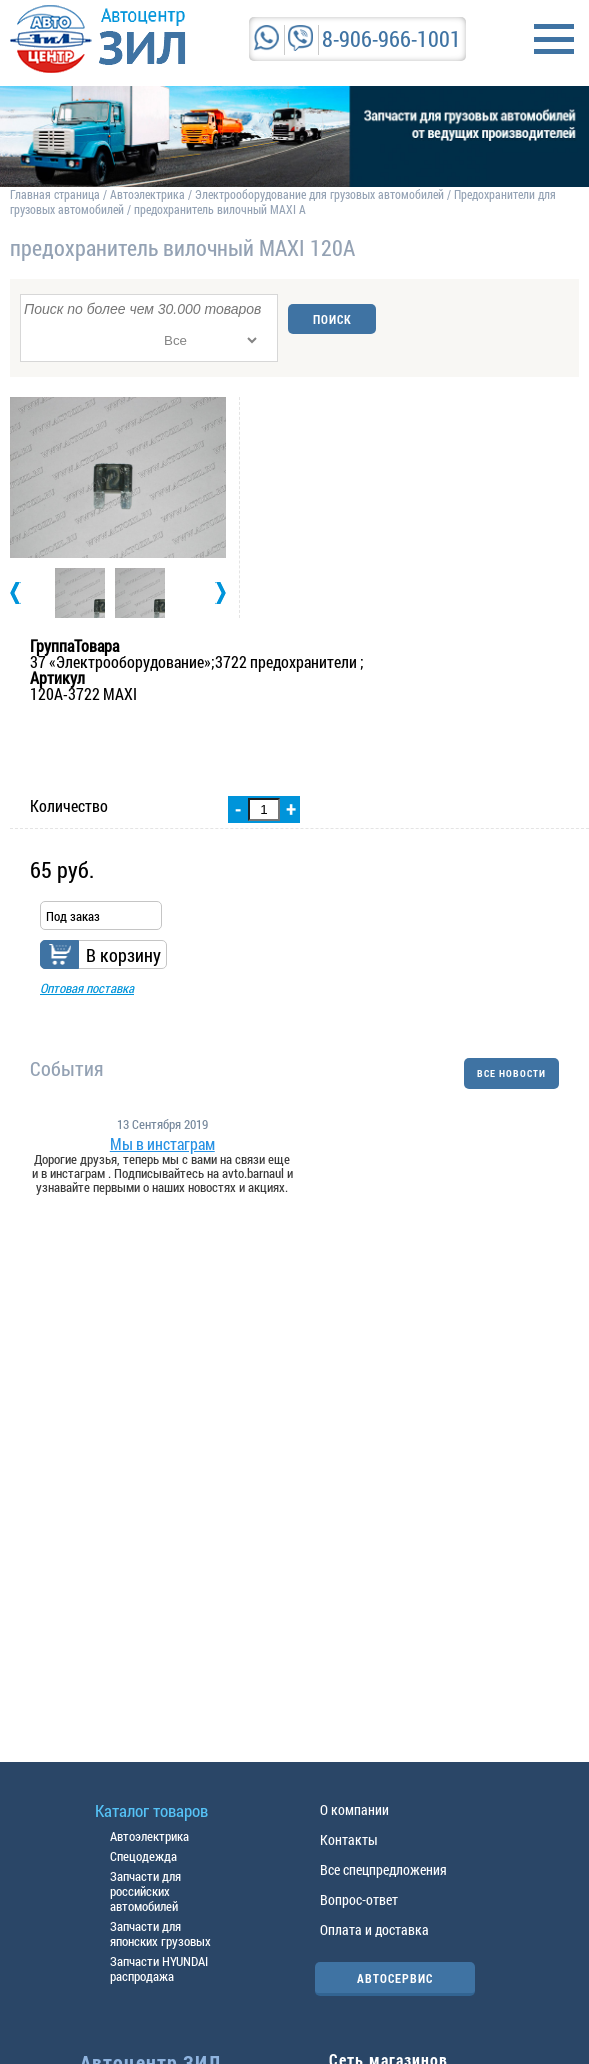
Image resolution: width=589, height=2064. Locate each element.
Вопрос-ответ (359, 1899)
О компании (354, 1809)
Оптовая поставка (87, 988)
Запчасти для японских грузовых (160, 1933)
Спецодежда (143, 1856)
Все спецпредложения (383, 1869)
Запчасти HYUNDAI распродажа (159, 1968)
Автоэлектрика (147, 194)
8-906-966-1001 (391, 38)
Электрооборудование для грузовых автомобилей (321, 194)
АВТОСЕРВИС (395, 1978)
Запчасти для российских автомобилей (145, 1891)
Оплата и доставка (374, 1929)
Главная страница (55, 194)
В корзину (123, 955)
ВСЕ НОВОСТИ (511, 1073)
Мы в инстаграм (162, 1144)
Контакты (349, 1839)
